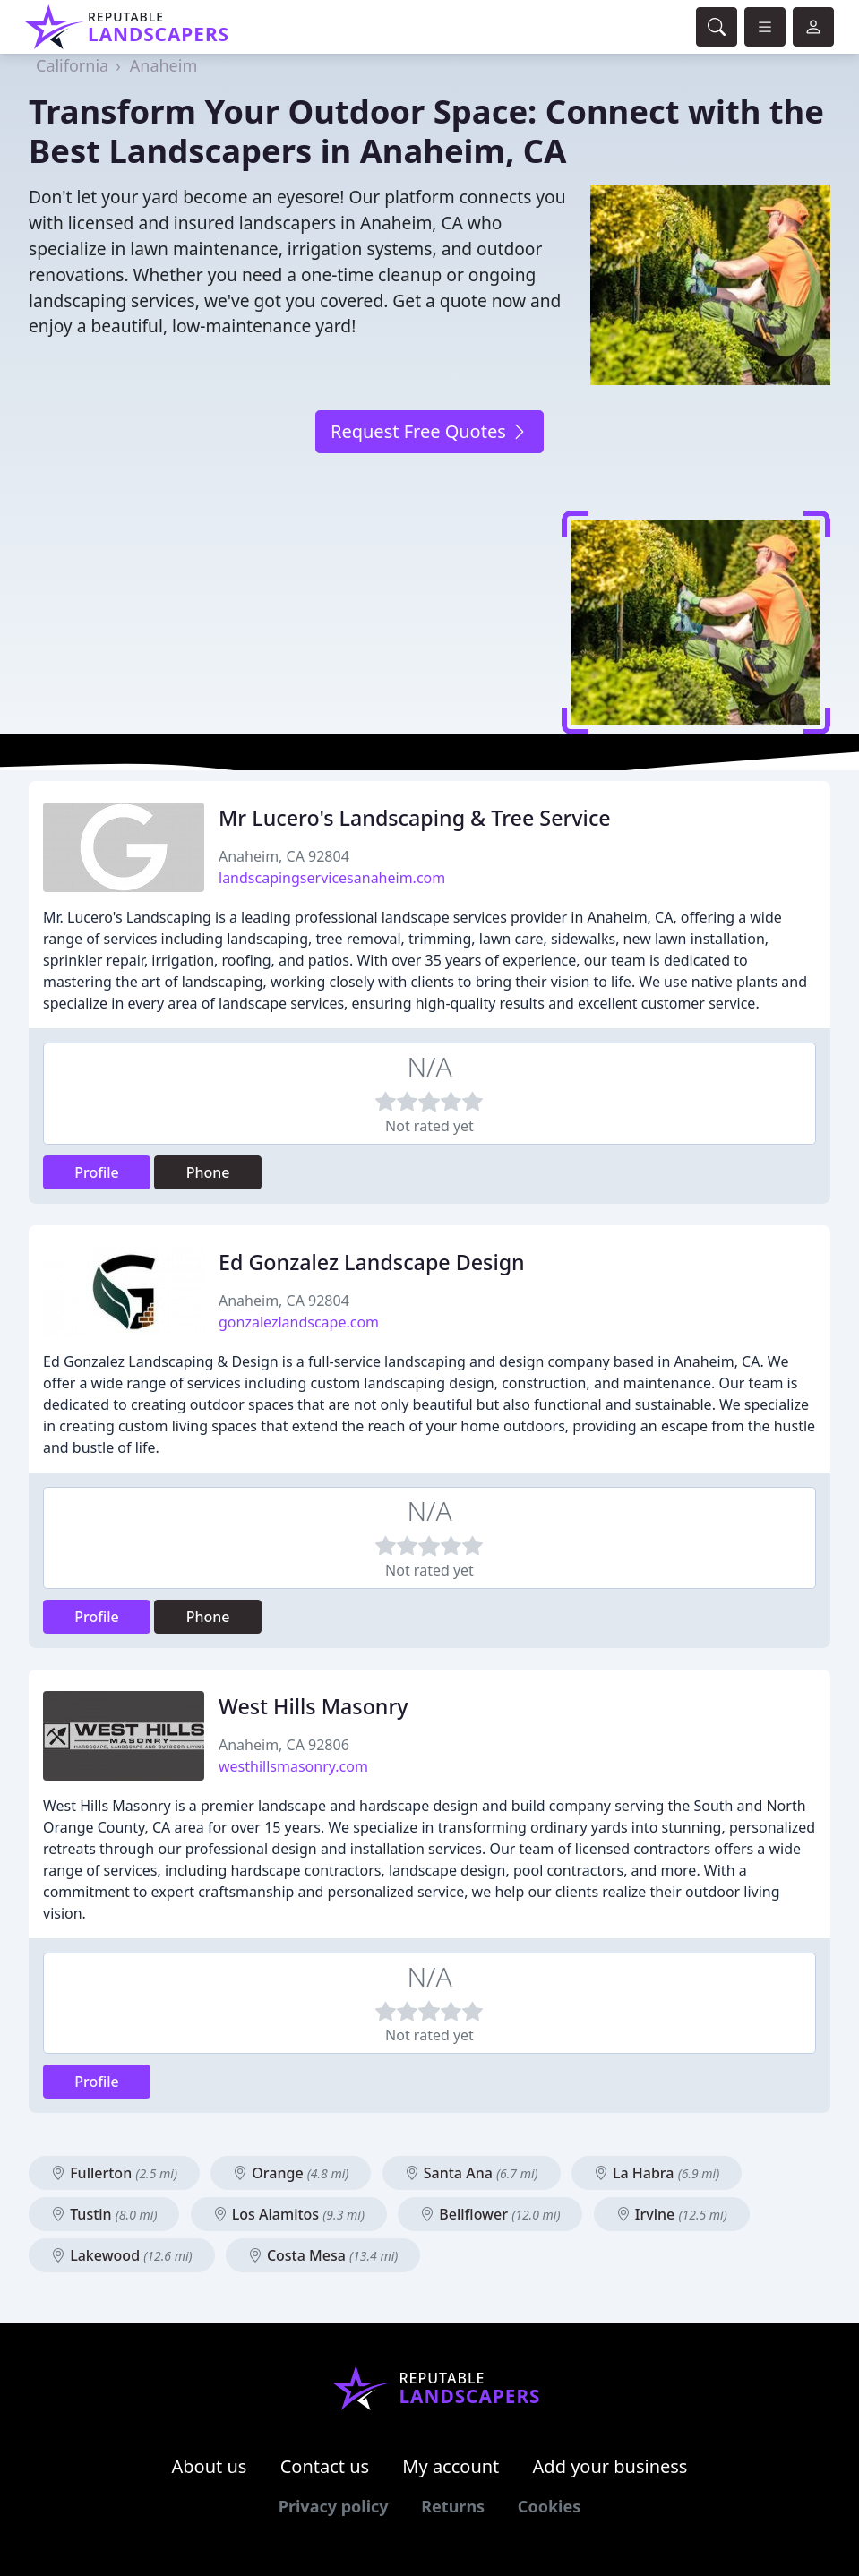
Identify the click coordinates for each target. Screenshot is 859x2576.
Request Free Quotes (429, 431)
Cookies (549, 2506)
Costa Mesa (323, 2255)
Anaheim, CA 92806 (284, 1745)
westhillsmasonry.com (293, 1766)
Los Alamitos (289, 2214)
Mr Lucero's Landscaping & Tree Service (415, 817)
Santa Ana (471, 2173)
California (72, 65)
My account (450, 2466)
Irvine (671, 2214)
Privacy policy (334, 2506)
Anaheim (163, 65)
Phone (208, 1172)
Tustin (104, 2214)
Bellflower (490, 2214)
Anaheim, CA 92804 (284, 856)
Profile (96, 1172)
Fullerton (114, 2173)
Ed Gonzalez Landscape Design (372, 1262)
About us (209, 2466)
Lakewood (122, 2255)
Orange (290, 2173)
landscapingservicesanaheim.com (332, 878)
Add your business (610, 2466)
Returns (453, 2506)
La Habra (656, 2173)
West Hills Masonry (313, 1706)
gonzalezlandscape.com (299, 1322)
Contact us (325, 2466)
